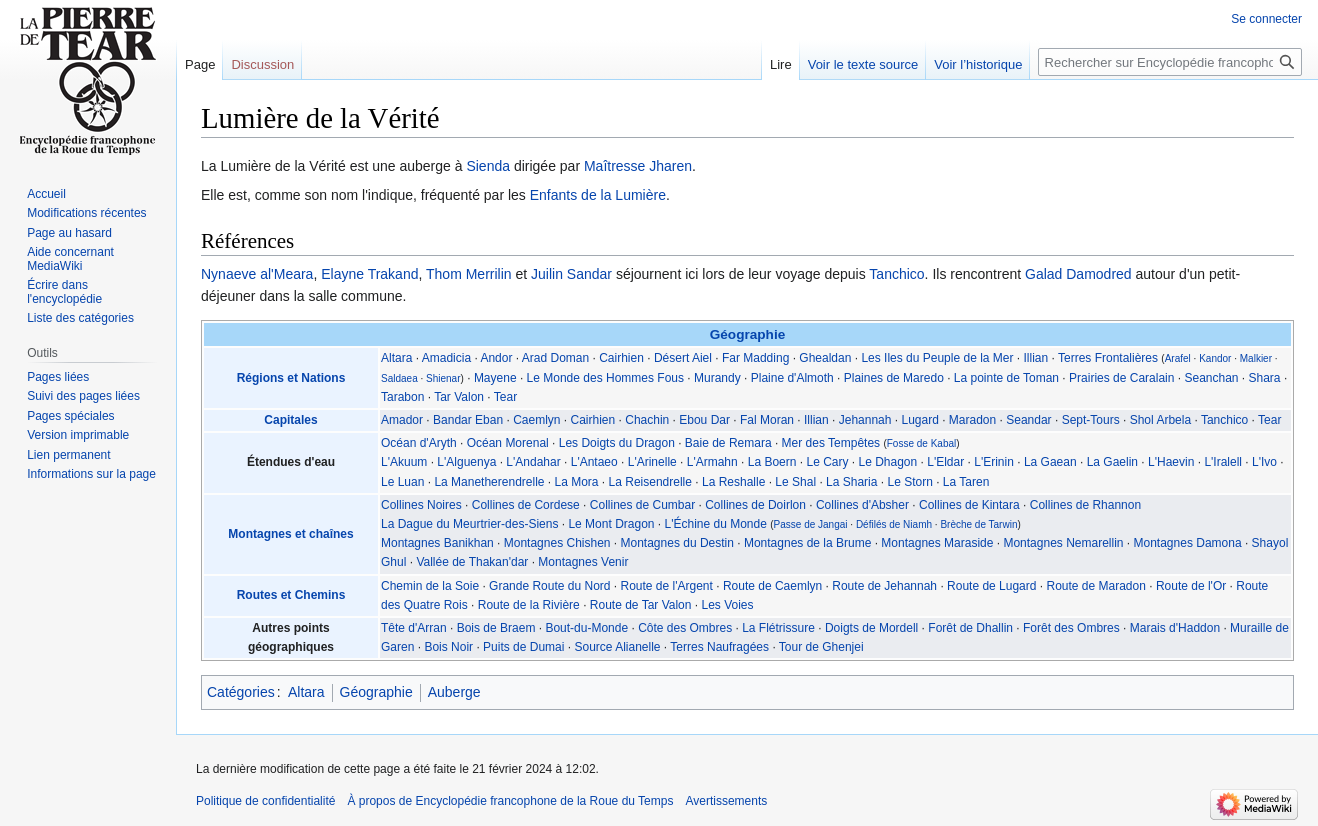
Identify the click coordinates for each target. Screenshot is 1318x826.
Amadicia (446, 358)
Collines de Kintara (969, 505)
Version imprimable (78, 435)
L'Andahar (533, 462)
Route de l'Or (1191, 586)
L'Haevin (1171, 462)
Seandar (1028, 420)
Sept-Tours (1091, 420)
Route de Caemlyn (772, 586)
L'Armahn (712, 462)
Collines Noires (421, 505)
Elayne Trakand (369, 274)
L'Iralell (1223, 462)
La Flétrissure (778, 628)
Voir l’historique (978, 64)
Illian (1036, 358)
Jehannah (865, 420)
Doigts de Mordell (871, 628)
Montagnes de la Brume (807, 543)
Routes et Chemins (291, 595)
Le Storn (909, 482)
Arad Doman (555, 358)
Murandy (717, 378)
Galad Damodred (1078, 274)
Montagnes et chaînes (290, 534)
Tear (505, 397)
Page (200, 64)
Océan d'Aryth (419, 443)
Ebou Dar (704, 420)
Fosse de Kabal (922, 443)
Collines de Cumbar (642, 505)
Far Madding (755, 358)
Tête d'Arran (414, 628)
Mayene (495, 378)
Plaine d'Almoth (792, 378)
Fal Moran (767, 420)
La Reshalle (733, 482)
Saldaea (399, 378)
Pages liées (58, 377)
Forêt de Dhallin (970, 628)
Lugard (919, 420)
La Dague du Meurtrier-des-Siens (469, 524)
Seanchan (1211, 378)
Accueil (46, 194)
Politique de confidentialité (265, 801)
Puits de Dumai (523, 647)
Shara (1265, 378)
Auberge (454, 692)
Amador (402, 420)
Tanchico (896, 274)
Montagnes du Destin (677, 543)
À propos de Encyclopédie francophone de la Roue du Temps (510, 801)
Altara (396, 358)
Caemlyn (536, 420)
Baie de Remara (728, 443)
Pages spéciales (70, 416)
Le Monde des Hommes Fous (605, 378)
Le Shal (795, 482)
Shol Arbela (1160, 420)
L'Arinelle (652, 462)
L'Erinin (994, 462)
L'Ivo (1264, 462)
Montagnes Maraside (937, 543)
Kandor (1215, 358)
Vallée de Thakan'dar (472, 562)
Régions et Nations (291, 378)
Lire (781, 64)
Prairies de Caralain (1121, 378)
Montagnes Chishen (557, 543)
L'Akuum (404, 462)
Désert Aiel (683, 358)
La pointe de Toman (1006, 378)
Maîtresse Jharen (638, 166)
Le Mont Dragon (611, 524)
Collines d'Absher (862, 505)
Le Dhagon (888, 462)
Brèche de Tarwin (978, 524)
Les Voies (727, 605)
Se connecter (1266, 19)
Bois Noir (448, 647)
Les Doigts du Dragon (617, 443)
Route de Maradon (1095, 586)
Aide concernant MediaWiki (70, 259)
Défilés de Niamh (894, 524)
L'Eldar (945, 462)
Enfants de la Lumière (598, 195)
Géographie (748, 334)
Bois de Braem (496, 628)
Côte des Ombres (685, 628)
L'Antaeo (594, 462)
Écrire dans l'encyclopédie (64, 292)
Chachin (647, 420)
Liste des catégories (80, 318)
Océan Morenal (508, 443)
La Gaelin (1112, 462)
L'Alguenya (466, 462)
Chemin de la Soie (430, 586)
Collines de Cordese (526, 505)
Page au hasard (69, 233)
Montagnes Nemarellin (1063, 543)
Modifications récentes (86, 213)
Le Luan (402, 482)
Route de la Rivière (529, 605)
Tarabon (402, 397)
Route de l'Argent (667, 586)
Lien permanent (68, 455)
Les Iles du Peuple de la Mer (937, 358)
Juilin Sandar (571, 274)
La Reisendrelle (650, 482)
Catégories (241, 692)
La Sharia (851, 482)
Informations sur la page (91, 474)
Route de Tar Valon (641, 605)
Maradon (972, 420)
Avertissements (726, 801)
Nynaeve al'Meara (257, 274)
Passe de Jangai (811, 524)
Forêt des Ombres (1071, 628)
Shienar (443, 378)
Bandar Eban (468, 420)
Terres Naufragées (719, 647)
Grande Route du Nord (549, 586)
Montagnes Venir (583, 562)
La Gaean (1050, 462)
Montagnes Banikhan (437, 543)
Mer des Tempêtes (831, 443)
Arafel (1178, 358)
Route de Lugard (991, 586)
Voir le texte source (863, 64)
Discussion (262, 64)
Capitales (290, 420)
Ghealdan (825, 358)
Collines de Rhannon (1085, 505)
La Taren (966, 482)
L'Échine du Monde (716, 524)
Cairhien (621, 358)
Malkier (1256, 358)
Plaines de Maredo (894, 378)
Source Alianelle (617, 647)
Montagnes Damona (1188, 543)
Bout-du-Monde (586, 628)
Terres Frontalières (1108, 358)
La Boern (772, 462)
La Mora (577, 482)
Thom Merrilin (469, 274)
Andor (496, 358)
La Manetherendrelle (489, 482)
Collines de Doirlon (755, 505)
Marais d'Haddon (1175, 628)
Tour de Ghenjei (821, 647)
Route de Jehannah (884, 586)
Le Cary (827, 462)
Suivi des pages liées (83, 396)
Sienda (488, 166)
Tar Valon (459, 397)
